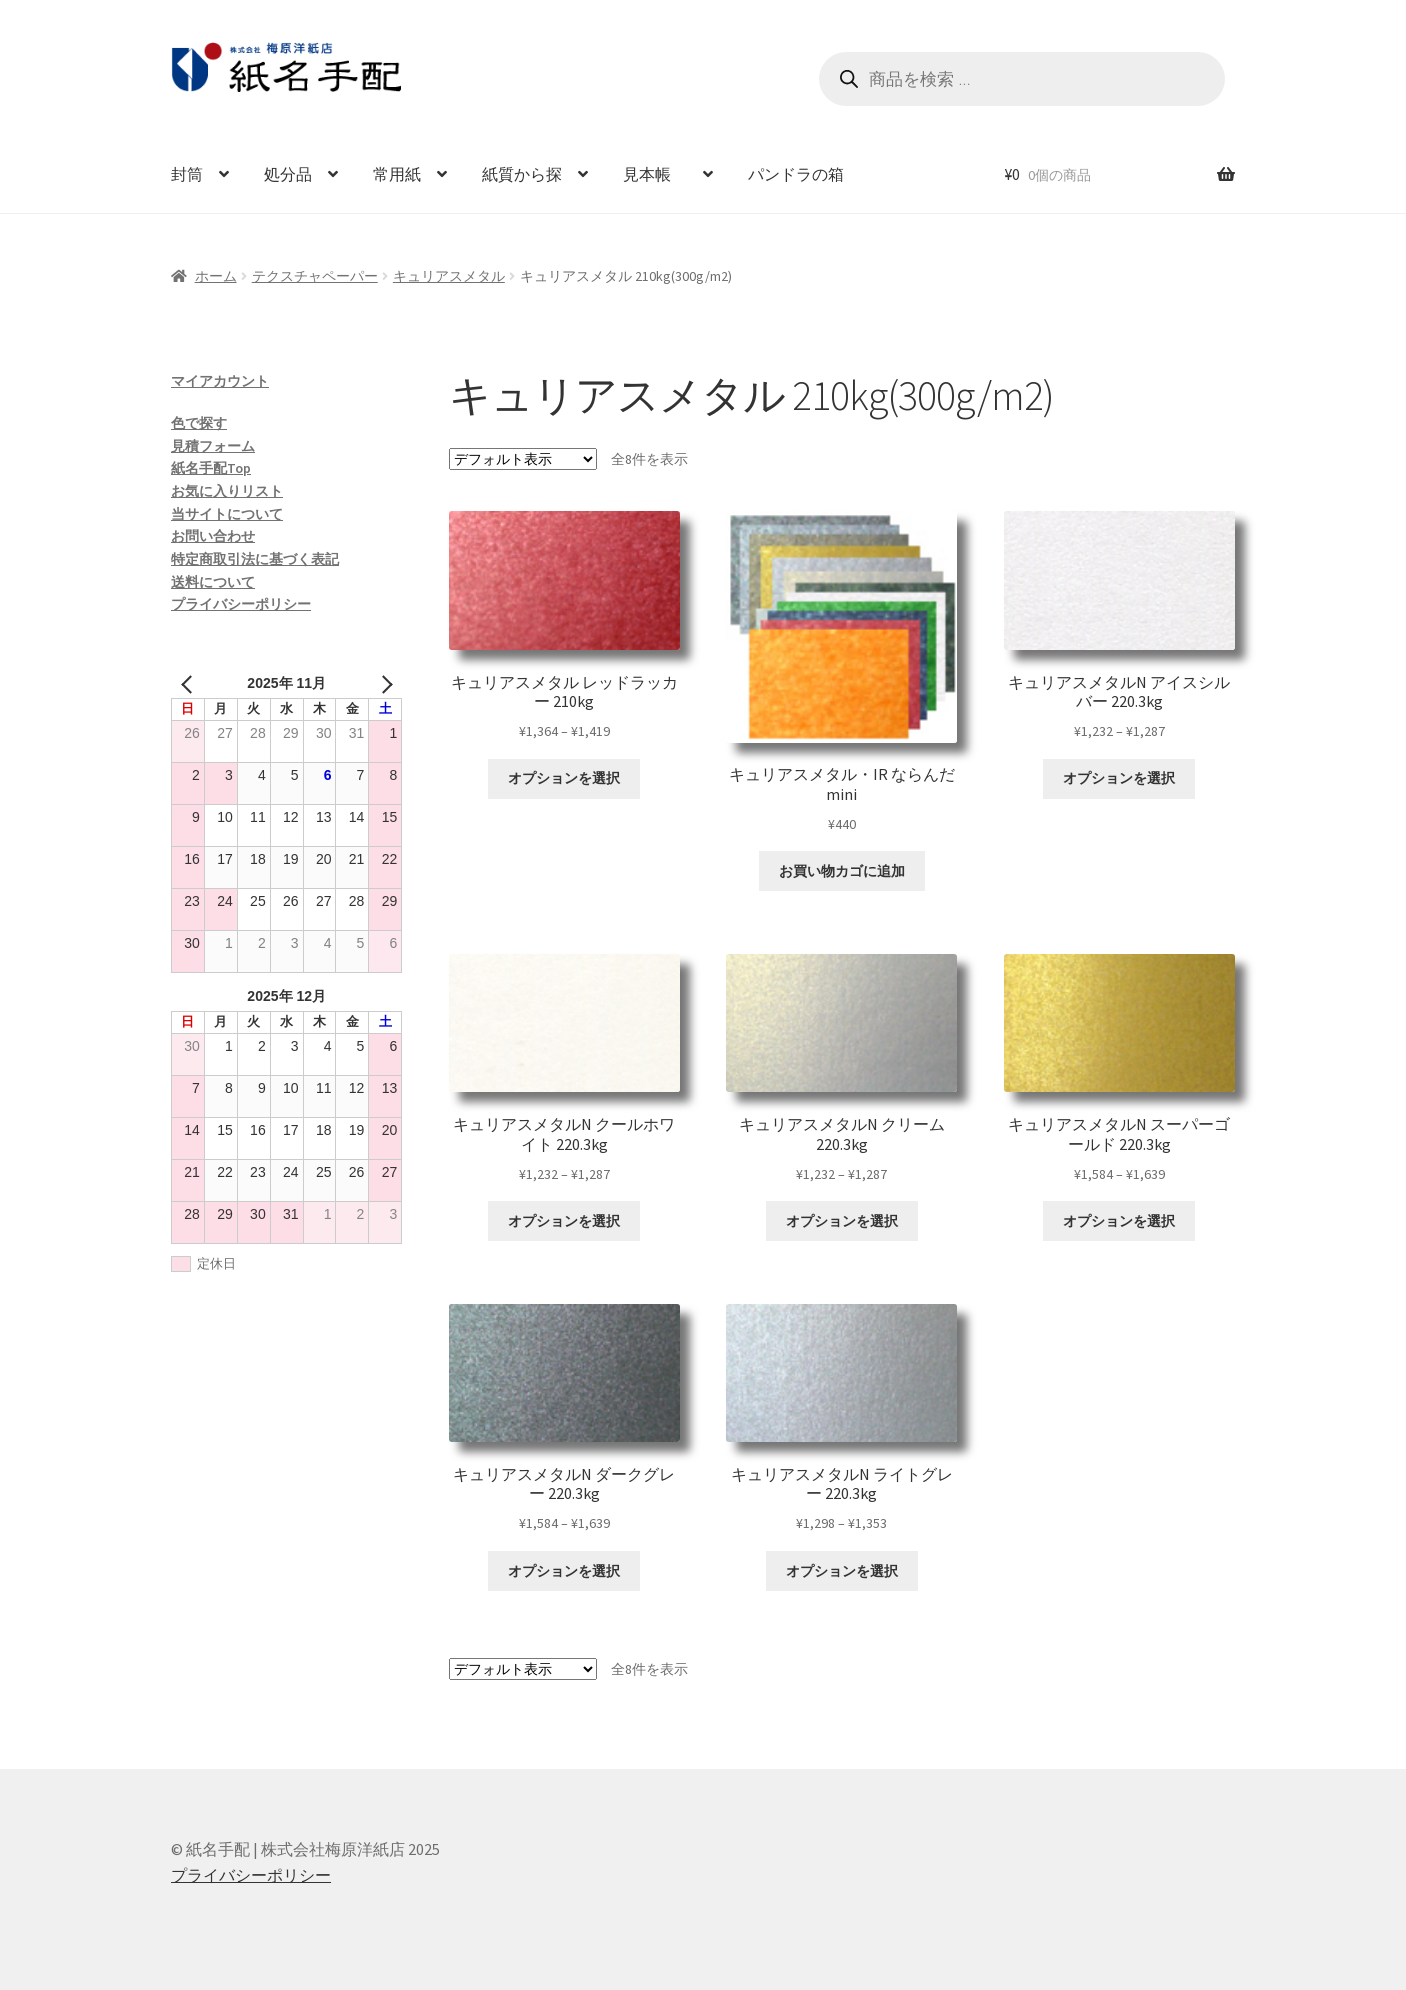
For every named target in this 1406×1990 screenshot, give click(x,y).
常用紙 (397, 174)
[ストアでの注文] (523, 459)
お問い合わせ (213, 536)
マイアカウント (220, 381)
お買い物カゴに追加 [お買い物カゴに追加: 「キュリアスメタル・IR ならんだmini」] (842, 871)
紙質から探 (522, 174)
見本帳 (655, 174)
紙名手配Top (211, 468)
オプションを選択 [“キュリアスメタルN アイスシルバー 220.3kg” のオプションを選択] (1119, 778)
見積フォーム (213, 446)
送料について (213, 582)
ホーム (216, 276)
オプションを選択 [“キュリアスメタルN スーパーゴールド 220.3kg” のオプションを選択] (1119, 1221)
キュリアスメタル (449, 276)
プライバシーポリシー (241, 604)
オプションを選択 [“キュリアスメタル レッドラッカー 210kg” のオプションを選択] (564, 778)
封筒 (187, 174)
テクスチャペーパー (315, 276)
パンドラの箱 (796, 174)
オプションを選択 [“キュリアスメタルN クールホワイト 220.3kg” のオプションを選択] (564, 1221)
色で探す (199, 423)
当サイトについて (227, 514)
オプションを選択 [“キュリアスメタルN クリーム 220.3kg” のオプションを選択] (842, 1221)
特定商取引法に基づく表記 (255, 559)
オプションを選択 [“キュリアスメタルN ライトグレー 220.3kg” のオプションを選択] (842, 1571)
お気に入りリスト (227, 491)
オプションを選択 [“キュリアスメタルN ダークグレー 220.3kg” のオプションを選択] (564, 1571)
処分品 (288, 174)
